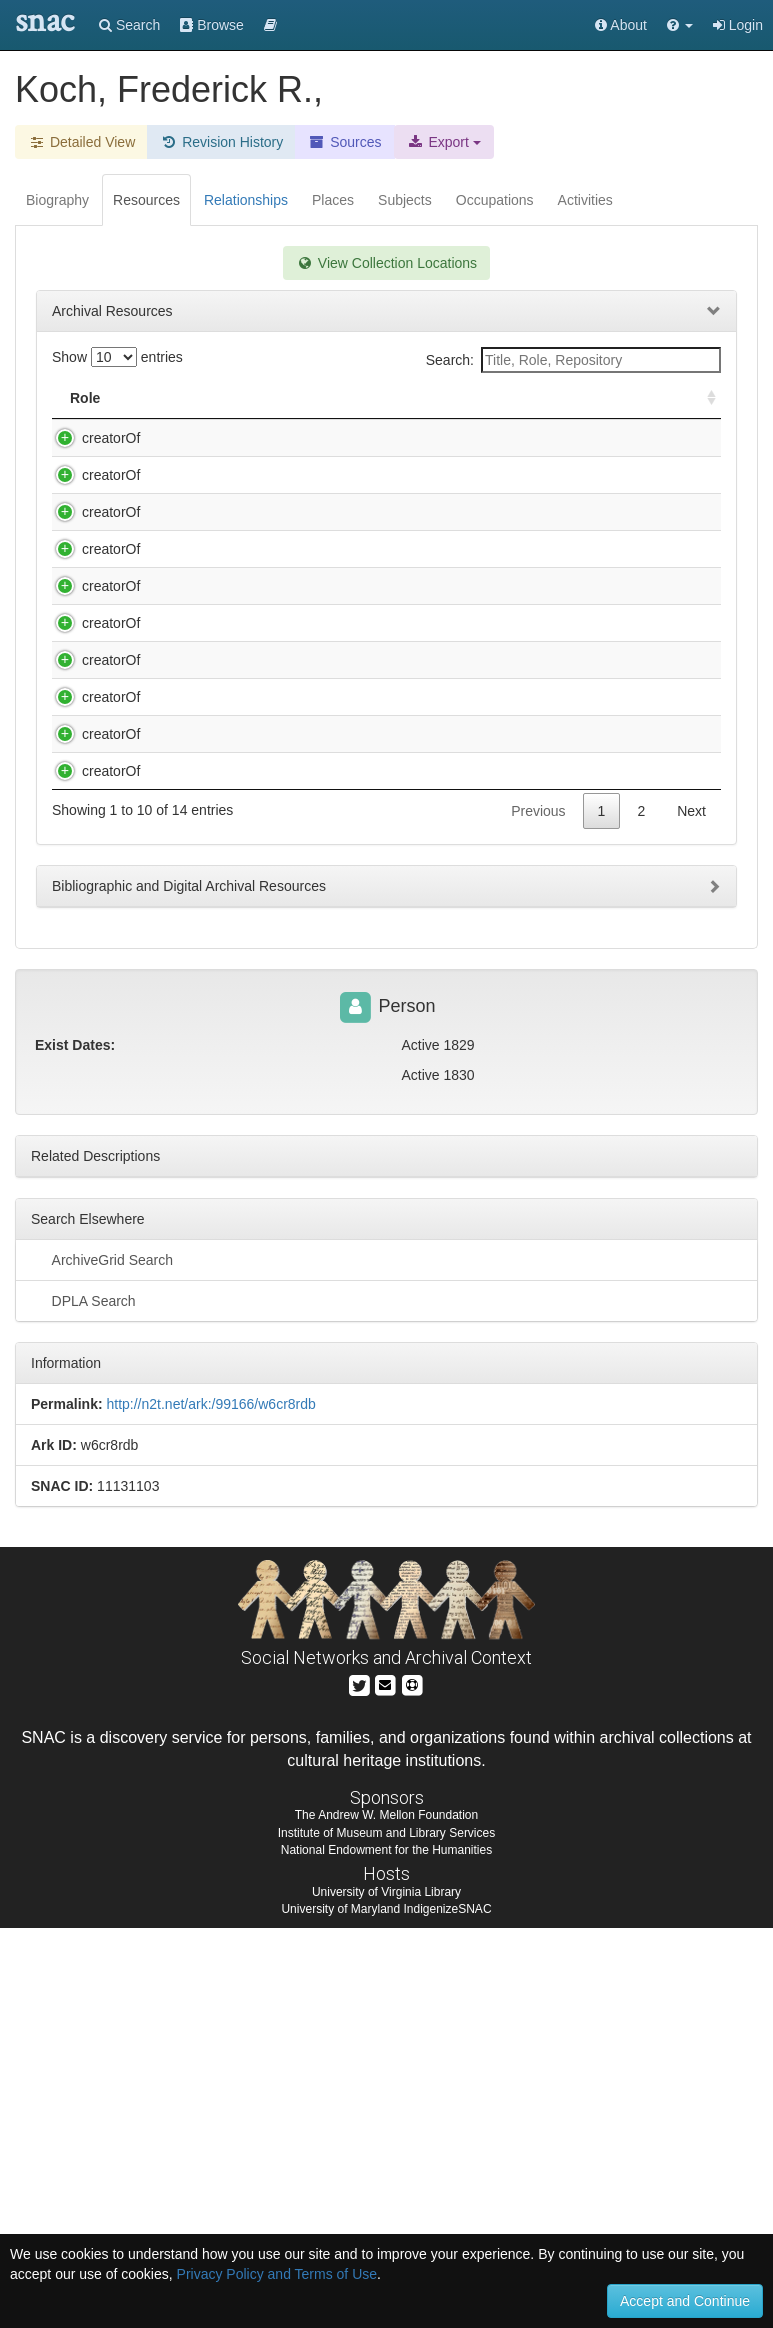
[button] (680, 25)
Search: (573, 360)
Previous (538, 1211)
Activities (585, 200)
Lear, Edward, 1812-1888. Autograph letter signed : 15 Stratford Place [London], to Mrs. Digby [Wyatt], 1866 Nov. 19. (298, 863)
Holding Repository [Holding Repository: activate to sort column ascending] (557, 398)
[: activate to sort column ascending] (703, 398)
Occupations (495, 200)
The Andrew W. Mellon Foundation (386, 2215)
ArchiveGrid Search (102, 1659)
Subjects (405, 200)
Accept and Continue (685, 2301)
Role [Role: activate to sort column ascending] (85, 398)
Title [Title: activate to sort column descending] (162, 398)
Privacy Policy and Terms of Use (277, 2274)
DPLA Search (83, 1700)
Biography (57, 200)
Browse (212, 25)
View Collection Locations (386, 263)
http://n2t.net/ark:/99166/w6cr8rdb (210, 1804)
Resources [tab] (146, 200)
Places (333, 200)
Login (738, 25)
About (621, 25)
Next (691, 1211)
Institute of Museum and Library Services (386, 2233)
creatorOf (91, 438)
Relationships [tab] (246, 200)
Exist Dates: (75, 1445)
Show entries (117, 357)
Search (129, 25)
